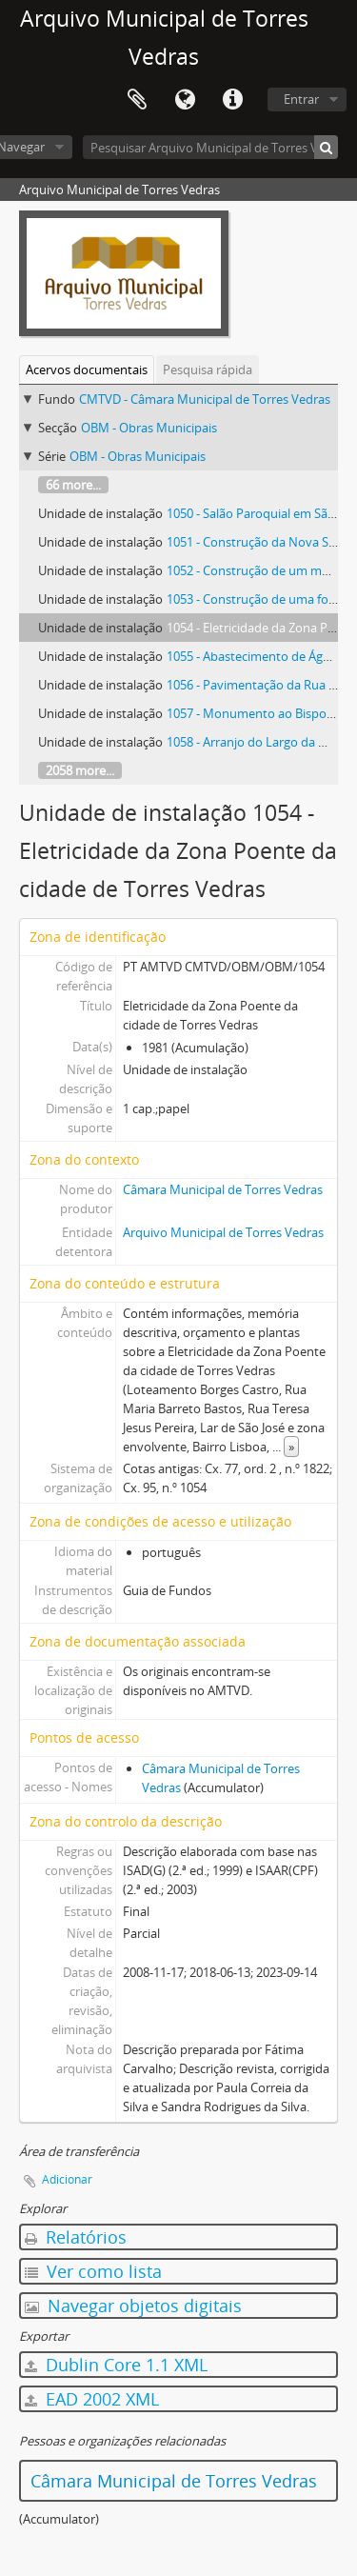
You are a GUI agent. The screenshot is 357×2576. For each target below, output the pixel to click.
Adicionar (67, 2179)
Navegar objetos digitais (133, 2305)
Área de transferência (137, 100)
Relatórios (76, 2237)
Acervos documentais (87, 369)
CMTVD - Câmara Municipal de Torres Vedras (204, 399)
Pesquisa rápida (207, 369)
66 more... (73, 484)
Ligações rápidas (232, 100)
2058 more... (80, 770)
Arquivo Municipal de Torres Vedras (223, 1232)
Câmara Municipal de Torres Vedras (223, 1189)
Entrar (301, 99)
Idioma (184, 100)
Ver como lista (93, 2271)
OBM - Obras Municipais (149, 427)
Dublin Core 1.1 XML (116, 2364)
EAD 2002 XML (92, 2398)
